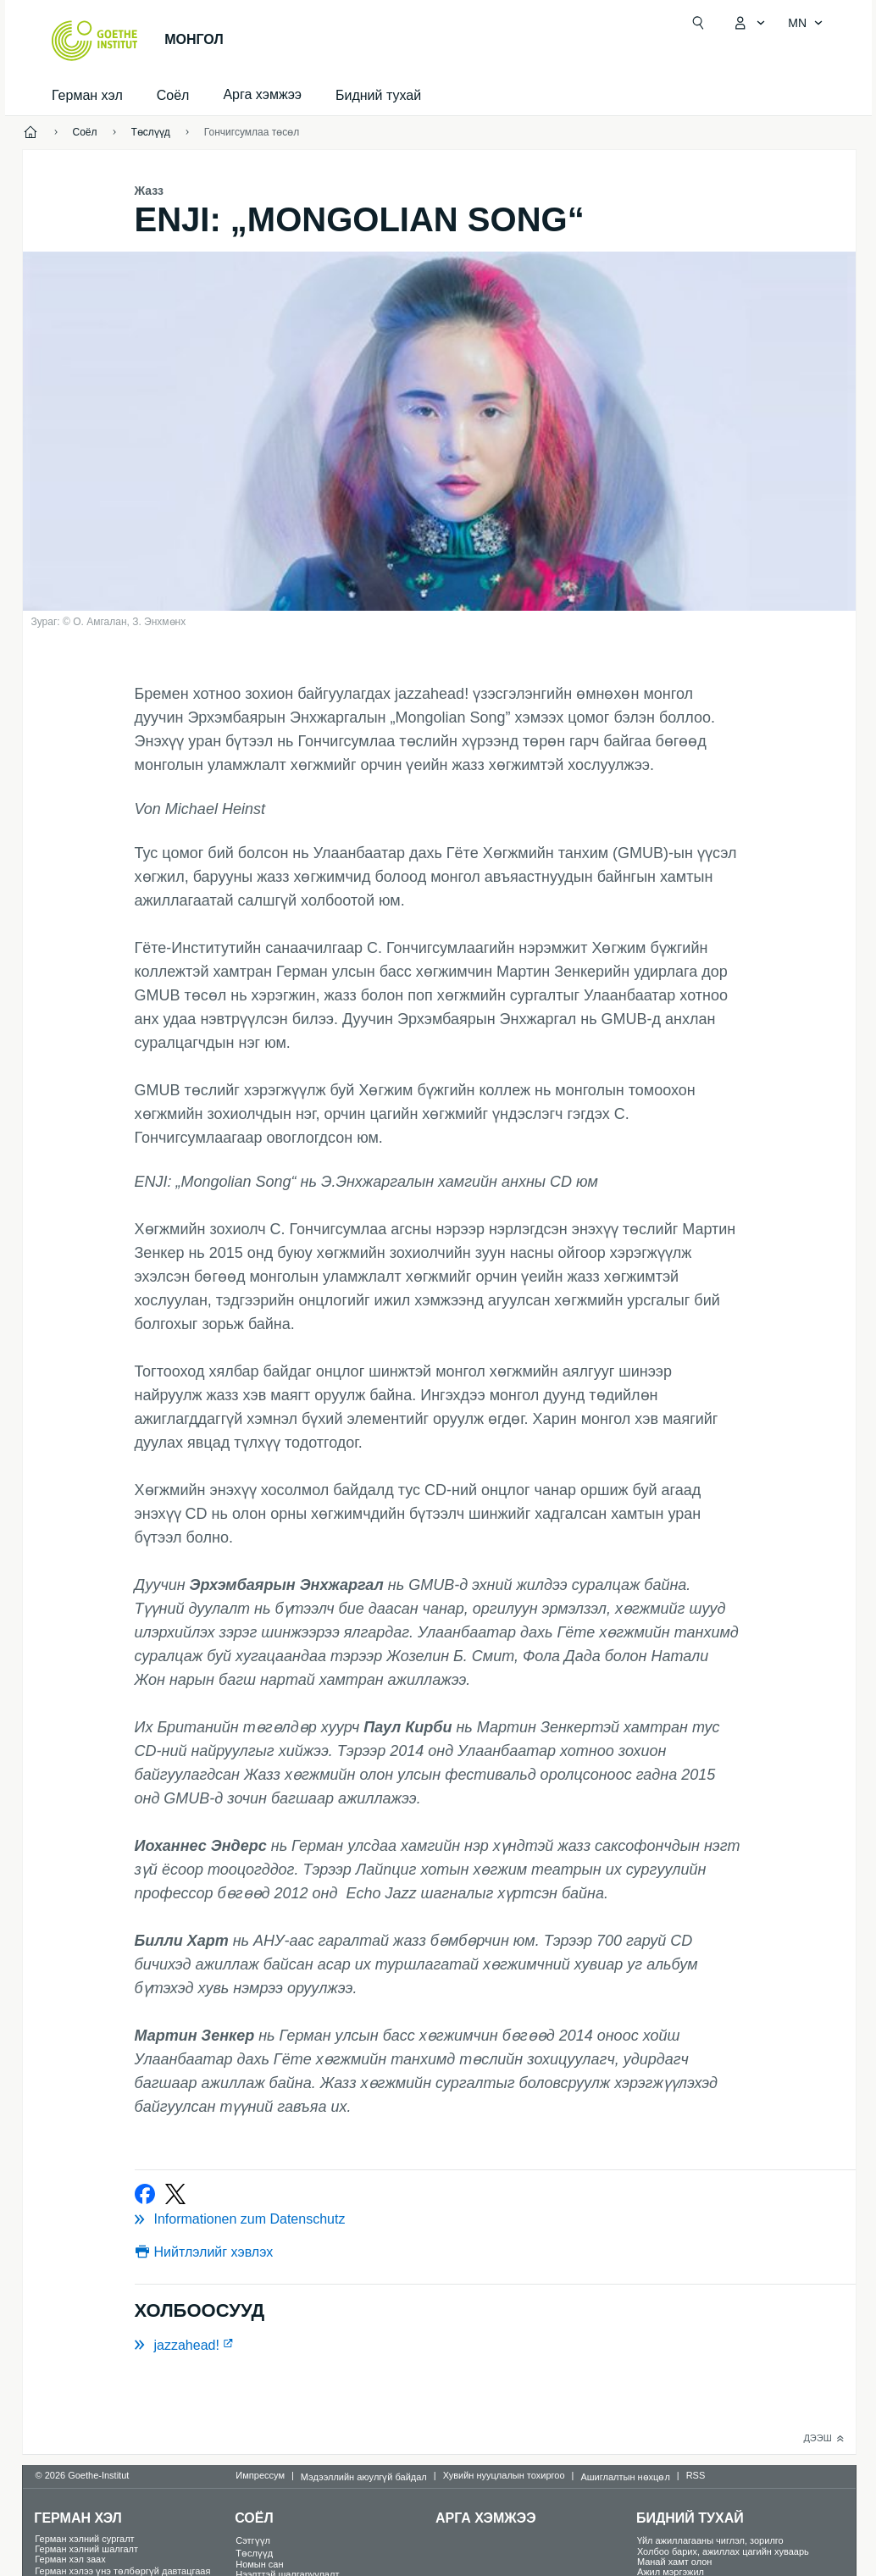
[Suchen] (698, 23)
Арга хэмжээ (485, 2518)
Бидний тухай (378, 95)
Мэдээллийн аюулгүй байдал (364, 2477)
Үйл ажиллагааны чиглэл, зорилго (710, 2540)
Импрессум (260, 2475)
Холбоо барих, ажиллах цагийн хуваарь (723, 2551)
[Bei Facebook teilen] (145, 2194)
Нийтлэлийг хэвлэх (214, 2252)
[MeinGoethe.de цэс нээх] (749, 23)
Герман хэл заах (70, 2559)
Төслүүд (254, 2553)
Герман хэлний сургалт (84, 2539)
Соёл (173, 95)
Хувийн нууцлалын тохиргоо (504, 2475)
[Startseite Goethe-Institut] (94, 40)
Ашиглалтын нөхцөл (624, 2477)
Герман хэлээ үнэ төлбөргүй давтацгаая (122, 2571)
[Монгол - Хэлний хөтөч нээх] (805, 22)
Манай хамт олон (674, 2562)
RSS (696, 2475)
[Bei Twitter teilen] (175, 2194)
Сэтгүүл (253, 2540)
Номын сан (259, 2564)
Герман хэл (87, 95)
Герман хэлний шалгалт (86, 2549)
